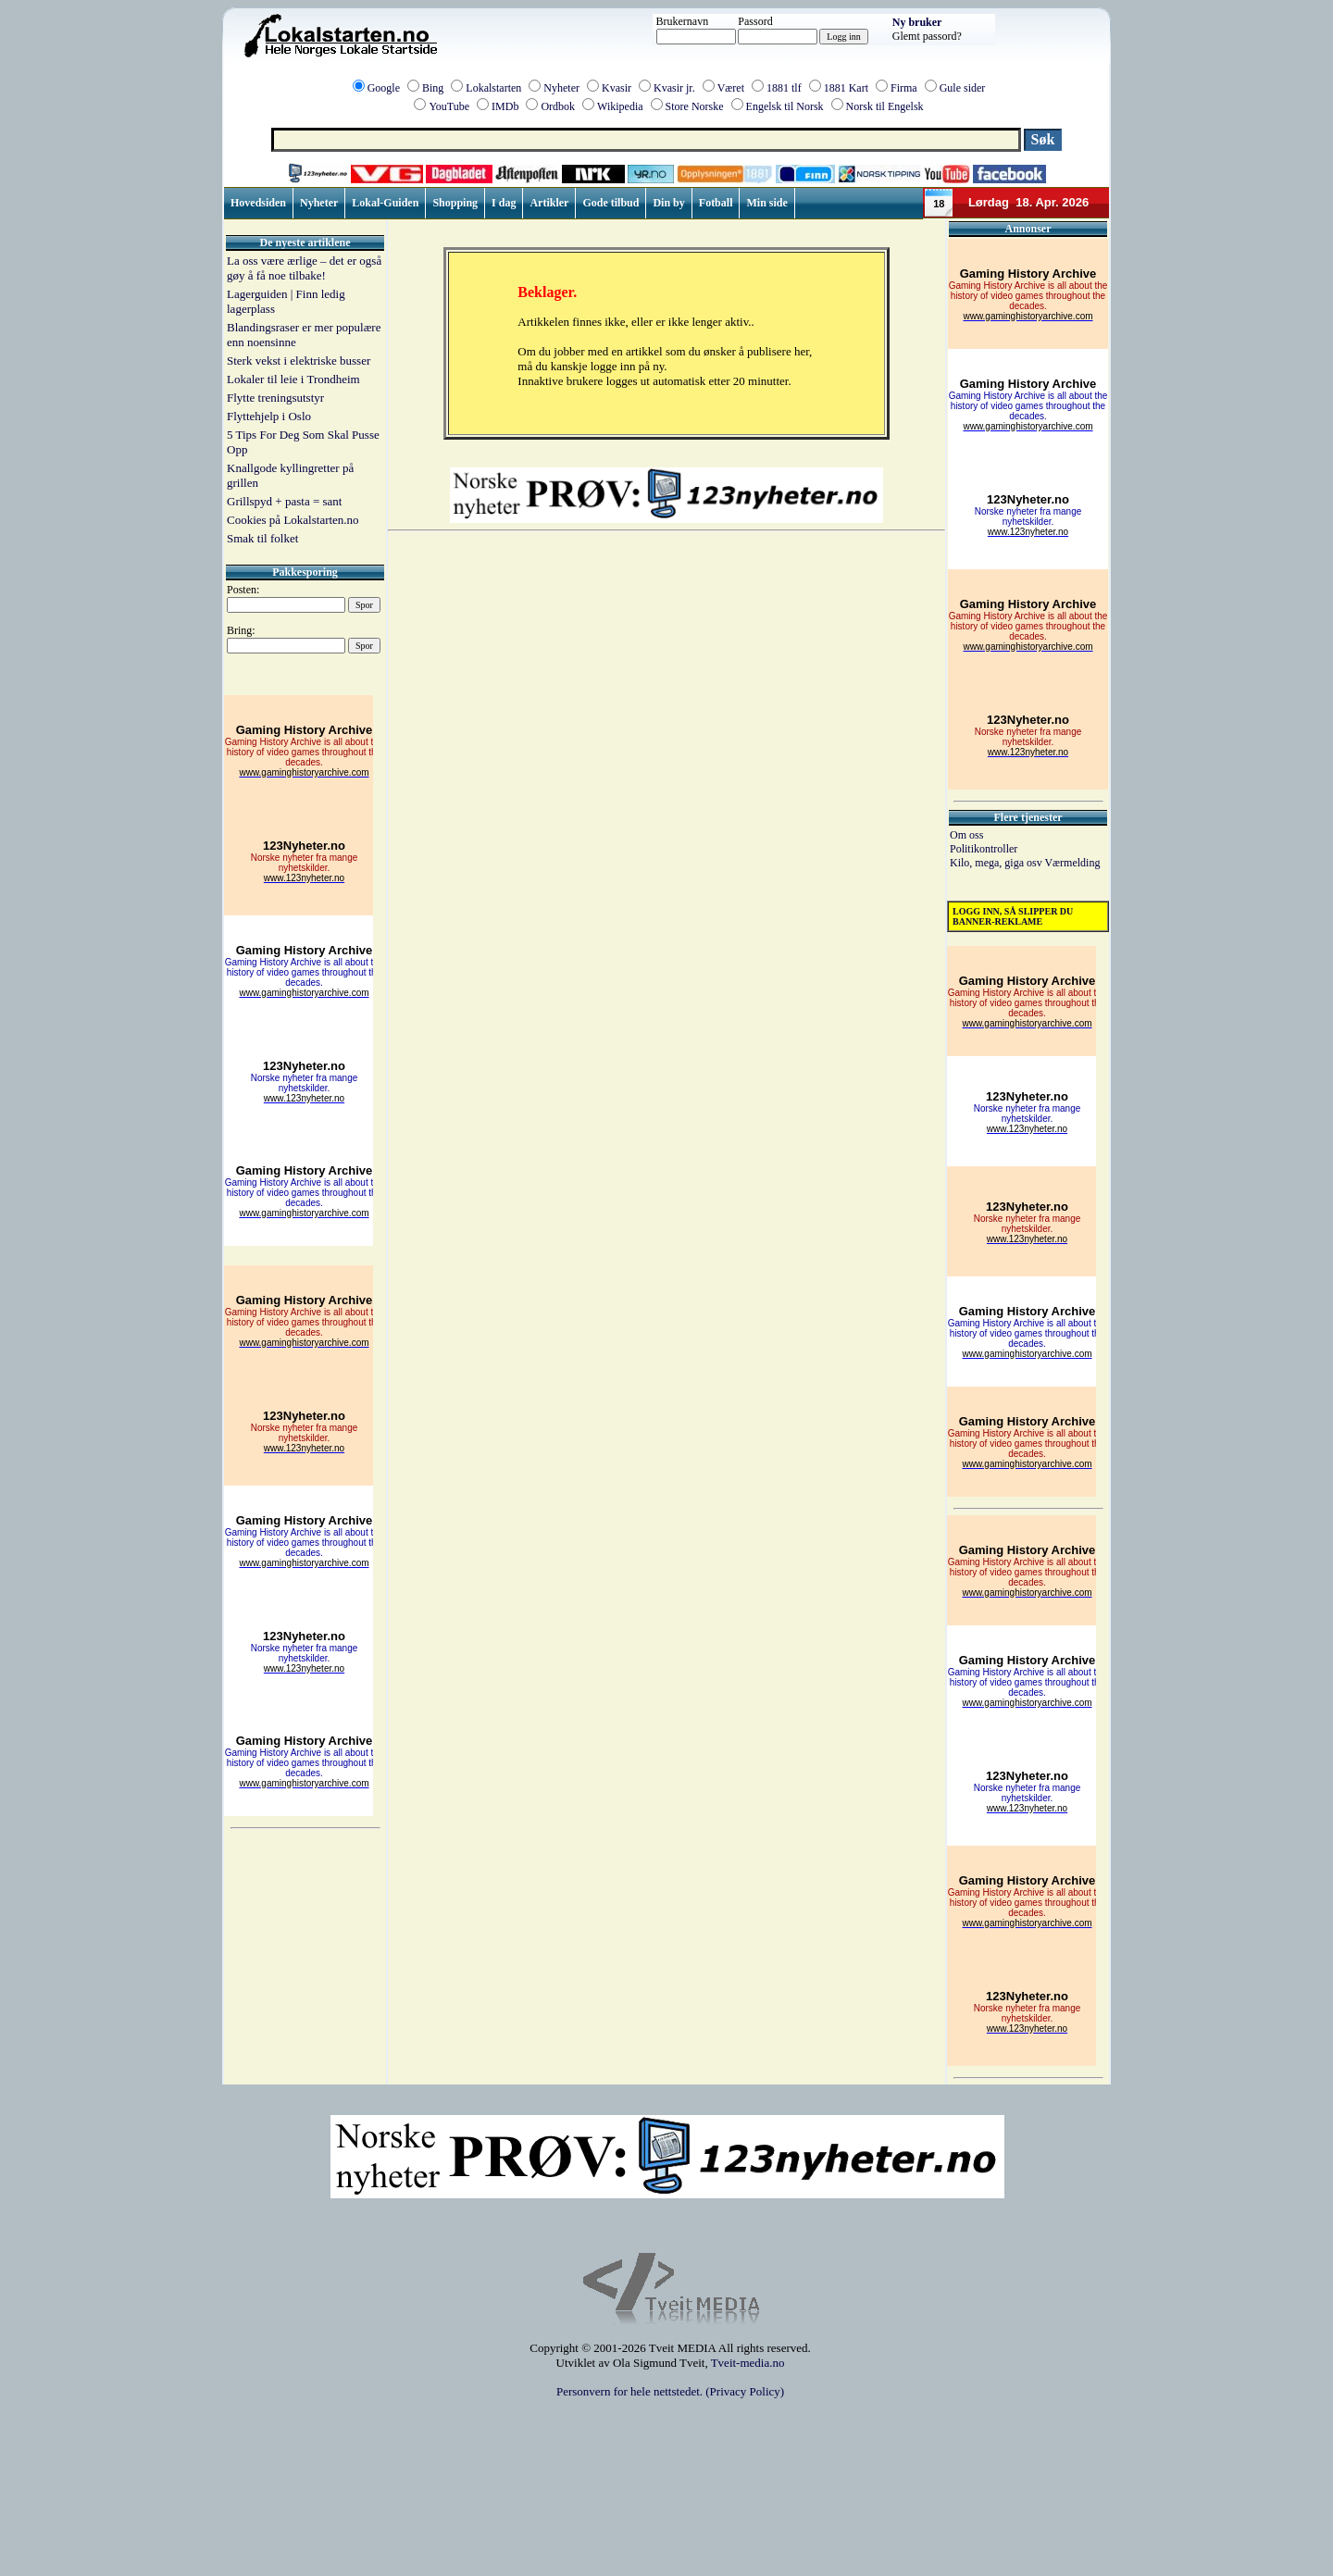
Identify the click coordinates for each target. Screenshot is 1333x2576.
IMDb (505, 106)
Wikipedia (620, 106)
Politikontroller (983, 848)
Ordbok (558, 106)
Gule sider (963, 87)
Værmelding (1072, 862)
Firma (904, 87)
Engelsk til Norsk (785, 106)
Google (384, 87)
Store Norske (695, 106)
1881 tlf (784, 87)
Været (730, 87)
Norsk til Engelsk (885, 106)
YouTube (449, 106)
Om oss (966, 834)
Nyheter (561, 87)
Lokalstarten (493, 87)
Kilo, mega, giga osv (997, 862)
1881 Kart (846, 87)
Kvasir (616, 87)
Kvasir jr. (674, 87)
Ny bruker (917, 22)
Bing (432, 87)
